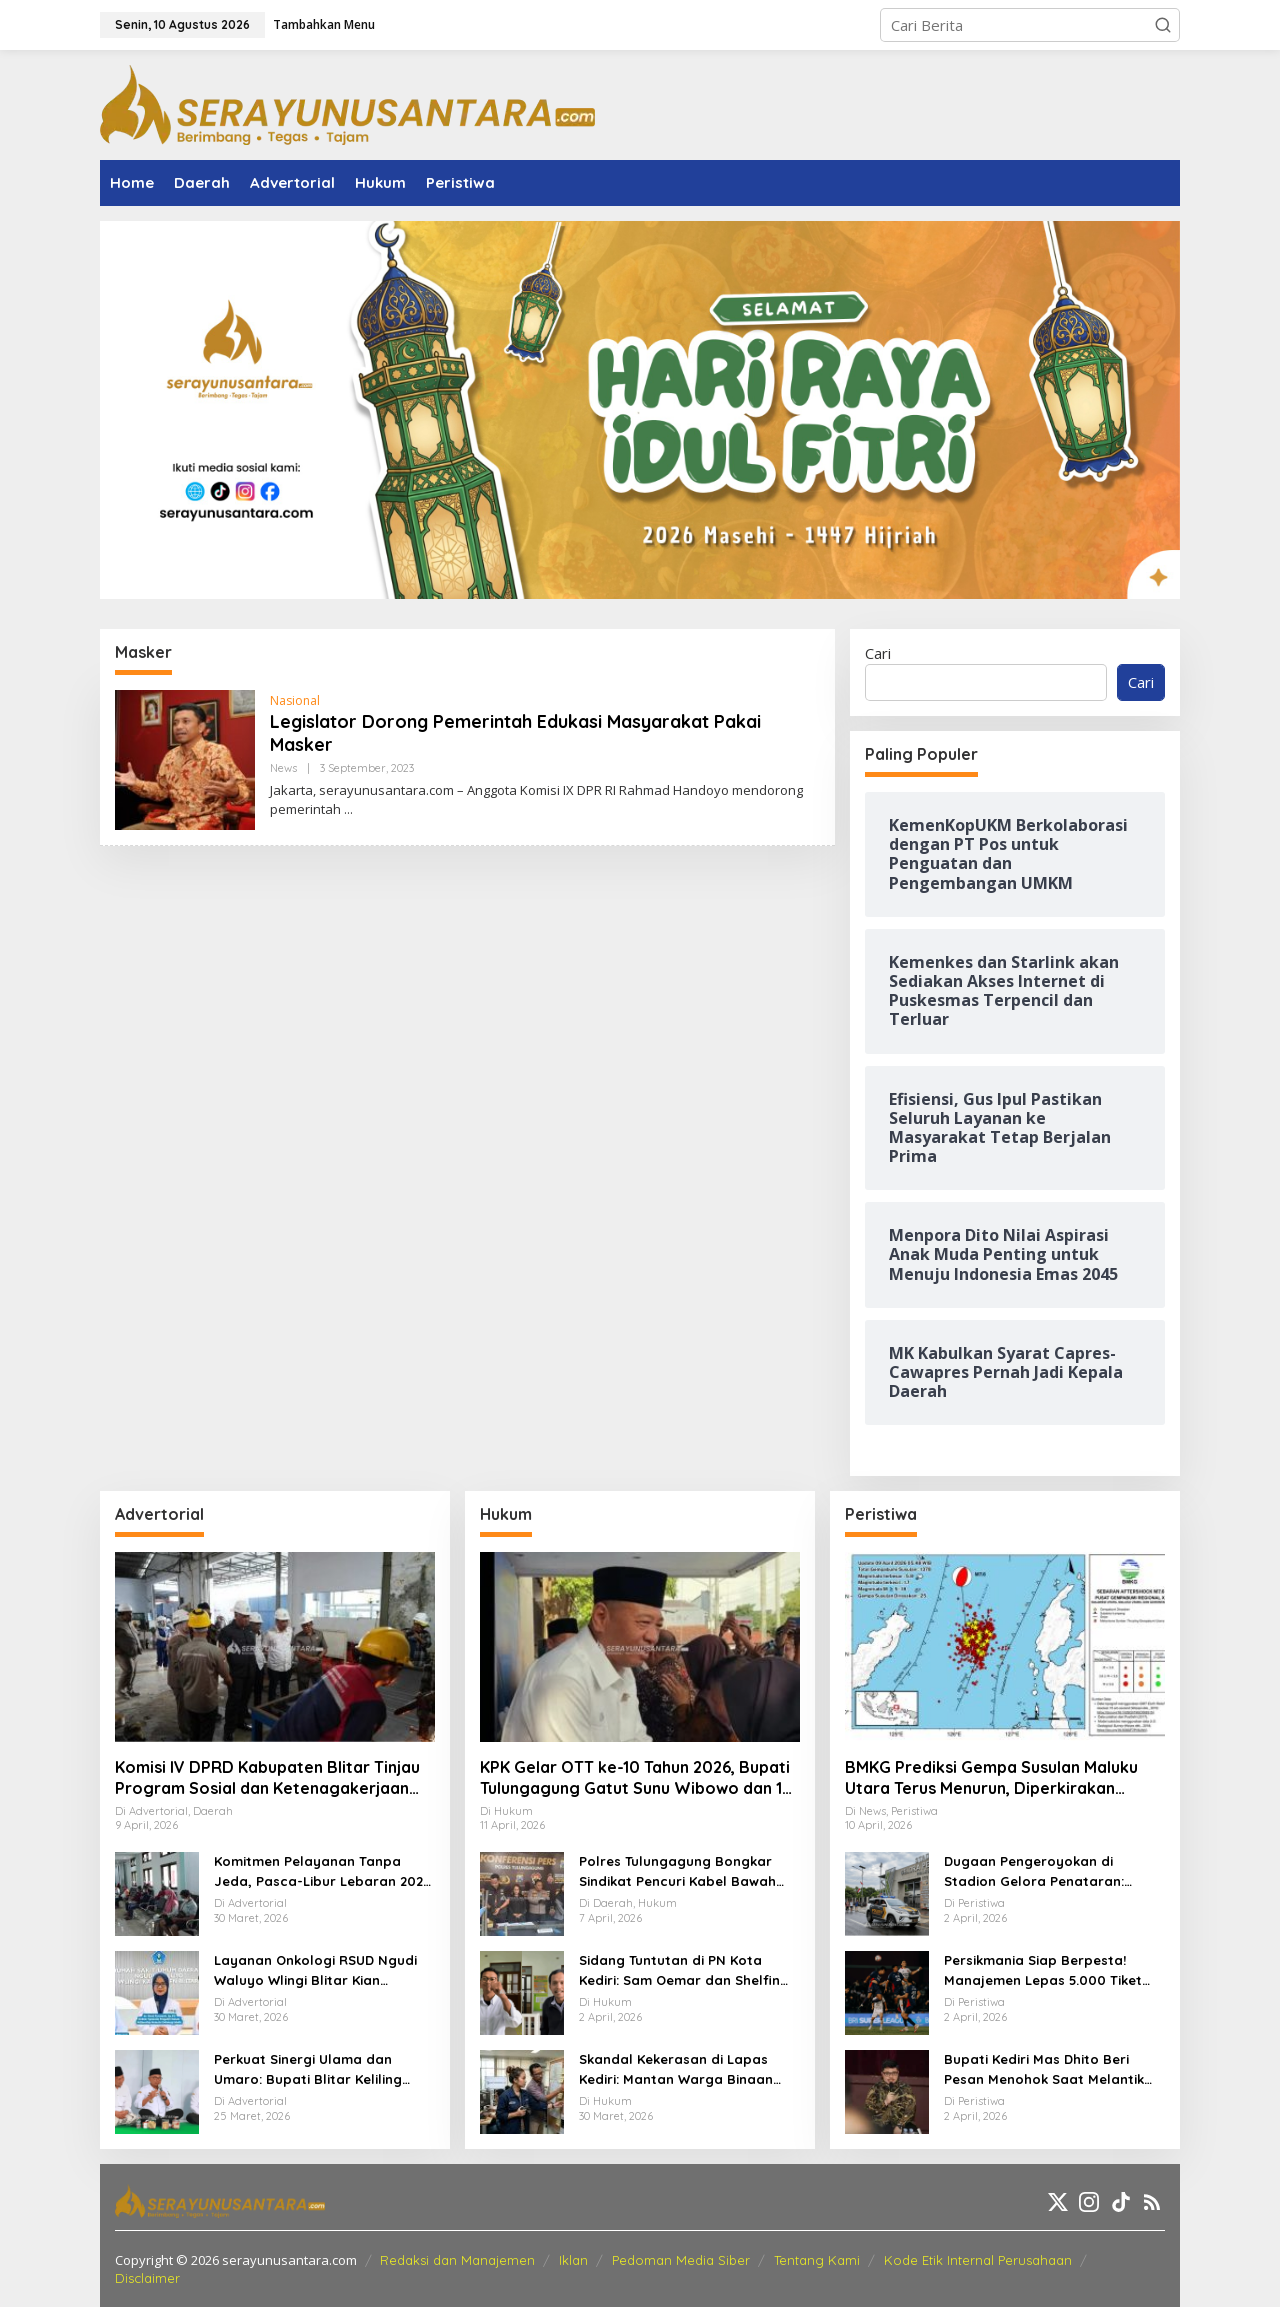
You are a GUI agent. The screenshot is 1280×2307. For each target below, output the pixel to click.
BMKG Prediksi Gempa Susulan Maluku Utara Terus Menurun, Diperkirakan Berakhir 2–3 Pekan (991, 1778)
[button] (1163, 25)
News (283, 768)
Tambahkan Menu (324, 24)
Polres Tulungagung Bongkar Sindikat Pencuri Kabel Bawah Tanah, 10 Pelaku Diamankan (677, 1872)
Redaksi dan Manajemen (457, 2260)
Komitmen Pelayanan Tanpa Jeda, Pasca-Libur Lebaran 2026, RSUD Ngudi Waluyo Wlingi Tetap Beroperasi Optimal (324, 1872)
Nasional (295, 700)
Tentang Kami (817, 2260)
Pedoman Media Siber (681, 2260)
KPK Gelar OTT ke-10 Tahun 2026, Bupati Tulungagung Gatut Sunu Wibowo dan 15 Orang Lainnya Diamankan (636, 1778)
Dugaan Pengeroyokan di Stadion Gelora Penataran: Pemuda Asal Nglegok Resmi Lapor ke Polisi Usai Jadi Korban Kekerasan (1051, 1872)
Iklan (573, 2260)
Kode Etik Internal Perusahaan (978, 2260)
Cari (878, 653)
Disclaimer (147, 2278)
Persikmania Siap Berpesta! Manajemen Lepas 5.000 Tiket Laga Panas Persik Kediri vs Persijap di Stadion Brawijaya (1043, 1971)
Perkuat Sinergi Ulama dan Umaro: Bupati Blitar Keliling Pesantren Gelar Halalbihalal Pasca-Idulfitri (311, 2070)
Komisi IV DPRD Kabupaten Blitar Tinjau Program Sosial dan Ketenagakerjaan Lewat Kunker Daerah (267, 1778)
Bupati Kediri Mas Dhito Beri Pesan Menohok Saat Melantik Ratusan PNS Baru (1044, 2070)
